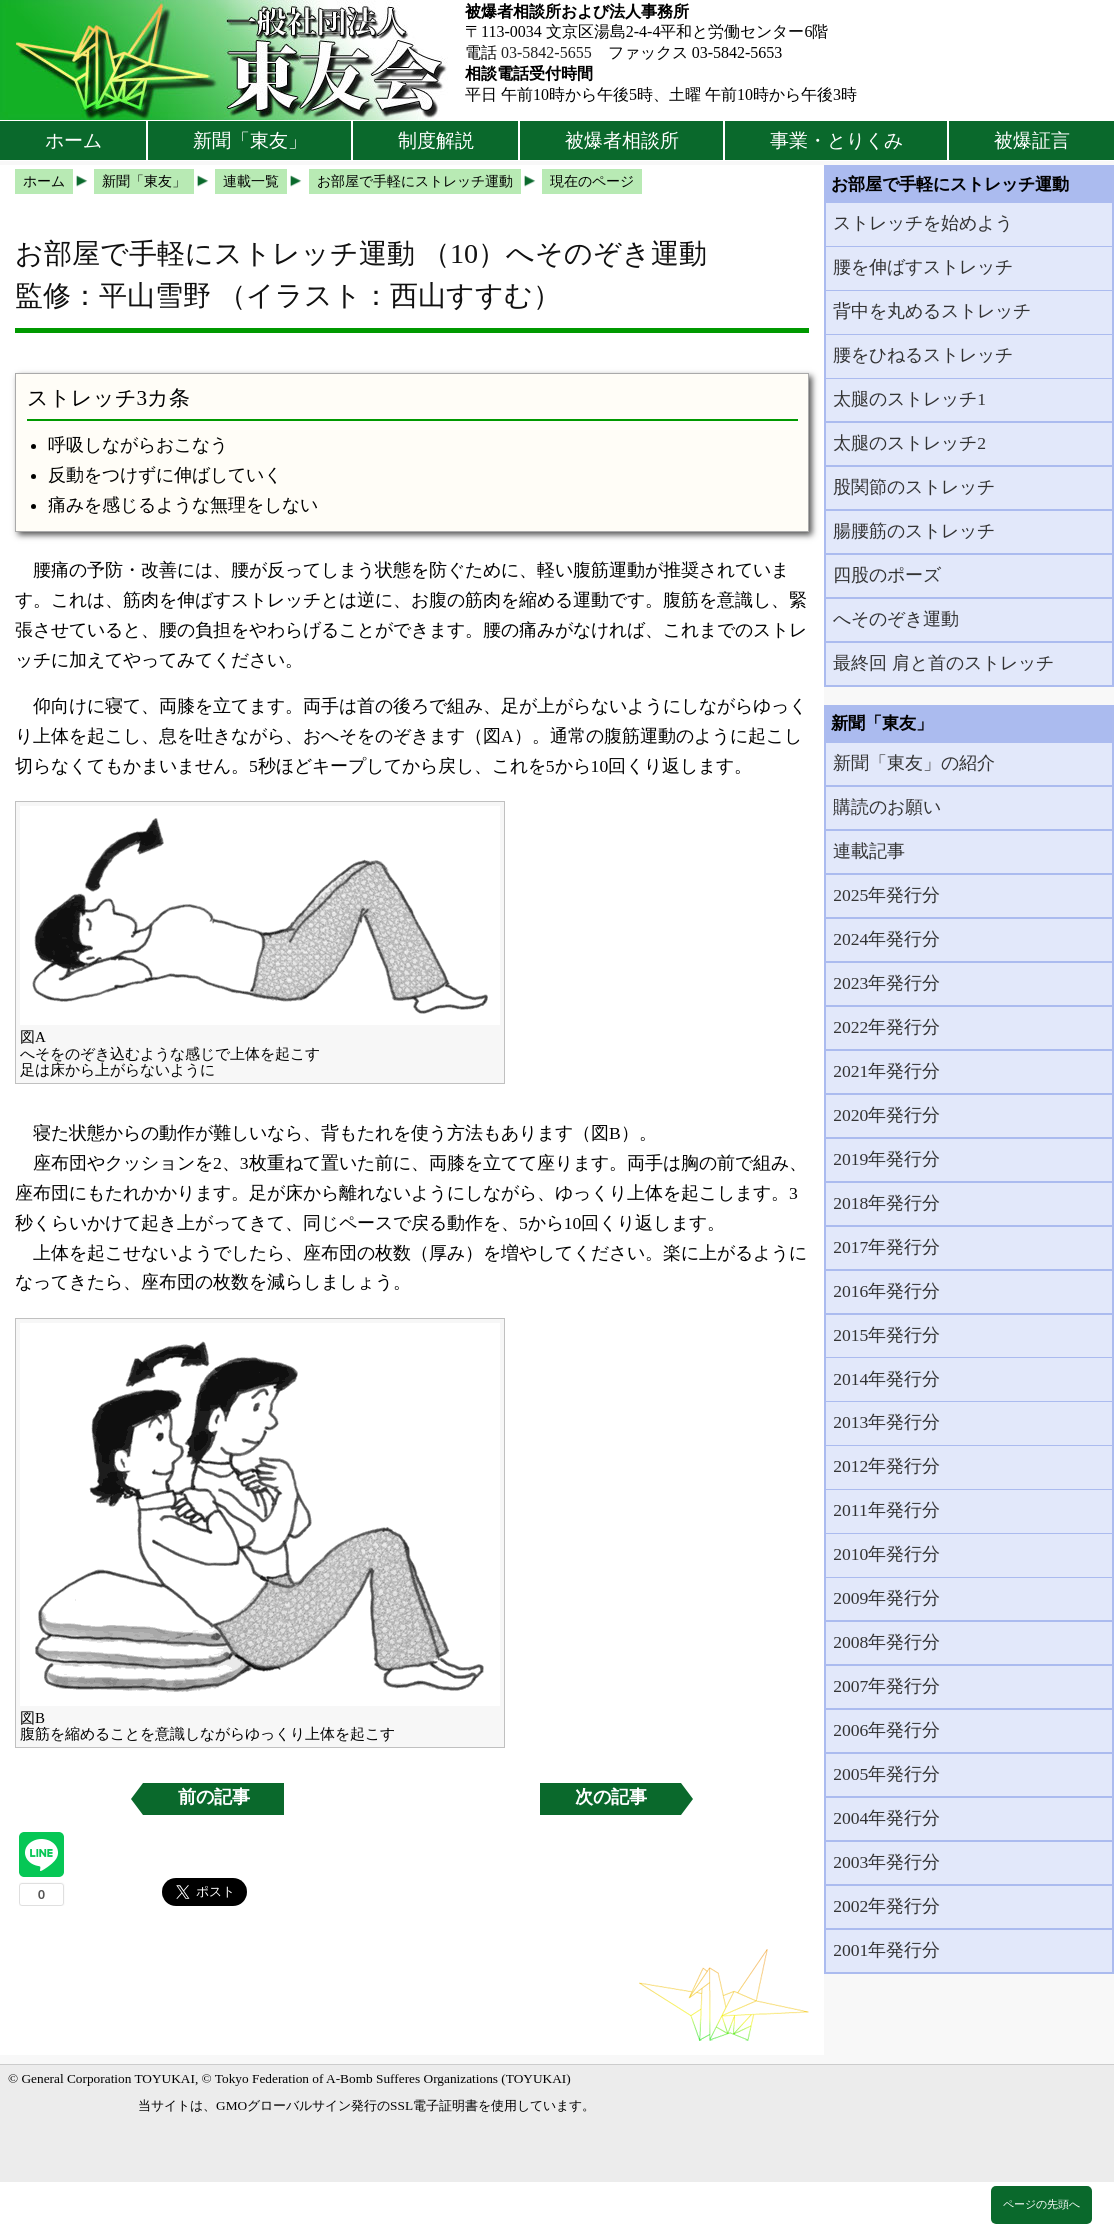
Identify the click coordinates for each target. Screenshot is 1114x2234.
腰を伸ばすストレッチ (923, 267)
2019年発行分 (886, 1159)
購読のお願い (887, 807)
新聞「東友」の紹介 (914, 763)
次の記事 (611, 1797)
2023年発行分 (886, 983)
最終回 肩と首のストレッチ (943, 663)
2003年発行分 (886, 1862)
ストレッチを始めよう (923, 223)
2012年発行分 (886, 1466)
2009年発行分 (886, 1598)
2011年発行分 (886, 1510)
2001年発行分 (886, 1950)
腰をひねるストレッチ (923, 355)
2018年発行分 (886, 1203)
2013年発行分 (886, 1422)
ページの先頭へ (1041, 2204)
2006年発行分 (886, 1730)
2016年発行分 (886, 1291)
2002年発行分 (886, 1906)
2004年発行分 (886, 1818)
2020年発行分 (886, 1115)
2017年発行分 (886, 1247)
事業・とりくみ (836, 140)
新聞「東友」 (250, 140)
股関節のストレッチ (914, 487)
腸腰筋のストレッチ (914, 531)
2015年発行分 (886, 1335)
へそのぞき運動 (896, 619)
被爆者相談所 (622, 140)
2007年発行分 (886, 1686)
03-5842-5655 (546, 52)
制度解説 (436, 140)
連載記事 (869, 851)
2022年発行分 (886, 1027)
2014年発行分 (886, 1379)
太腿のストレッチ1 (909, 399)
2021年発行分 (886, 1071)
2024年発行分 (886, 939)
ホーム (73, 140)
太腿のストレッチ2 (909, 443)
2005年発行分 (886, 1774)
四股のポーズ (887, 575)
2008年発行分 (886, 1642)
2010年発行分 (886, 1554)
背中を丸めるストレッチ (932, 311)
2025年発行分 (886, 895)
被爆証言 (1032, 140)
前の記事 (214, 1797)
